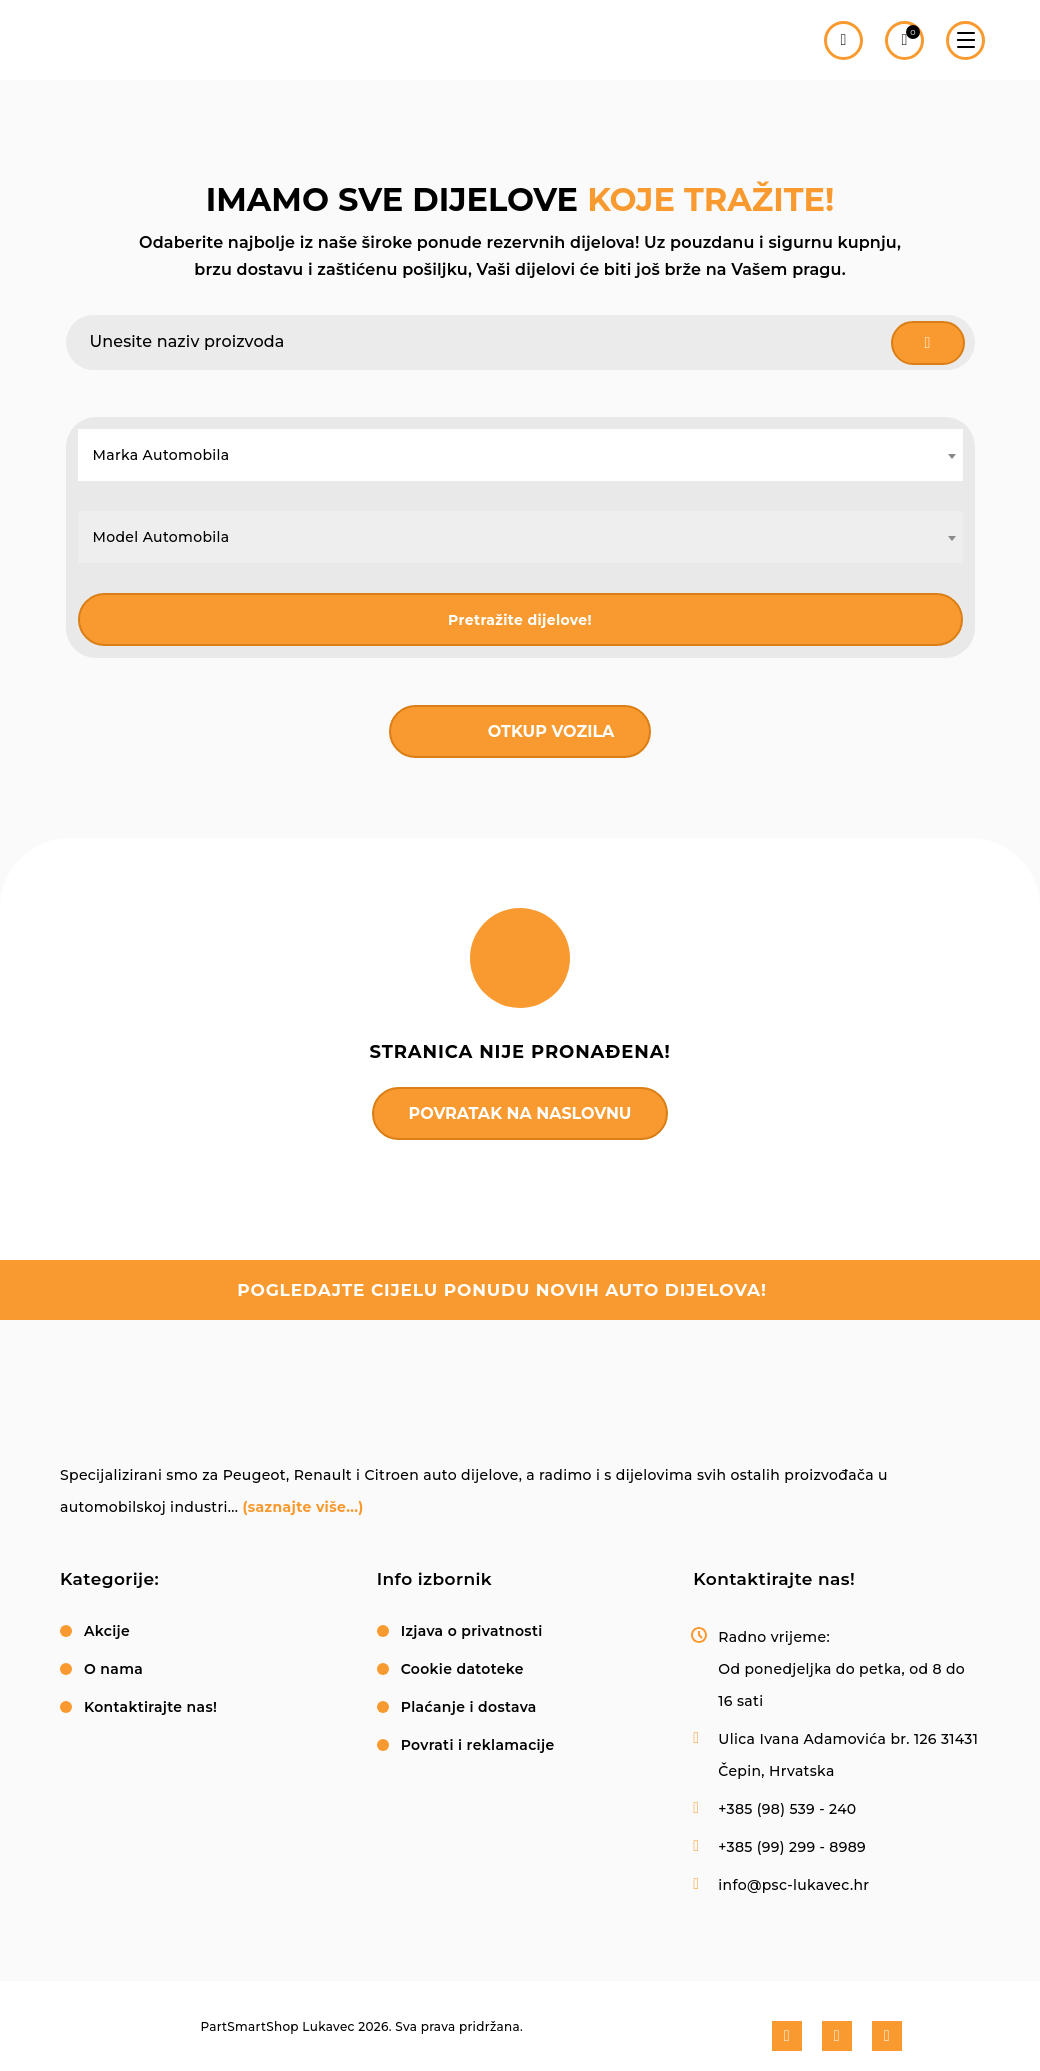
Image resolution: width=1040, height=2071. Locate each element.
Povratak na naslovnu (520, 1113)
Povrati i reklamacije (478, 1745)
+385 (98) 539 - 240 (787, 1809)
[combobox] (520, 455)
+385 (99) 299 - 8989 (792, 1847)
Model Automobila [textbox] (161, 537)
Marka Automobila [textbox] (161, 455)
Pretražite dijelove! (520, 620)
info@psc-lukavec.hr (793, 1885)
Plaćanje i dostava (469, 1707)
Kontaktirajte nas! (150, 1707)
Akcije (107, 1631)
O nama (113, 1669)
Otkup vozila (551, 731)
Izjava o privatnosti (472, 1631)
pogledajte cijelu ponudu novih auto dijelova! (502, 1290)
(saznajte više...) (302, 1507)
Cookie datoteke (462, 1669)
